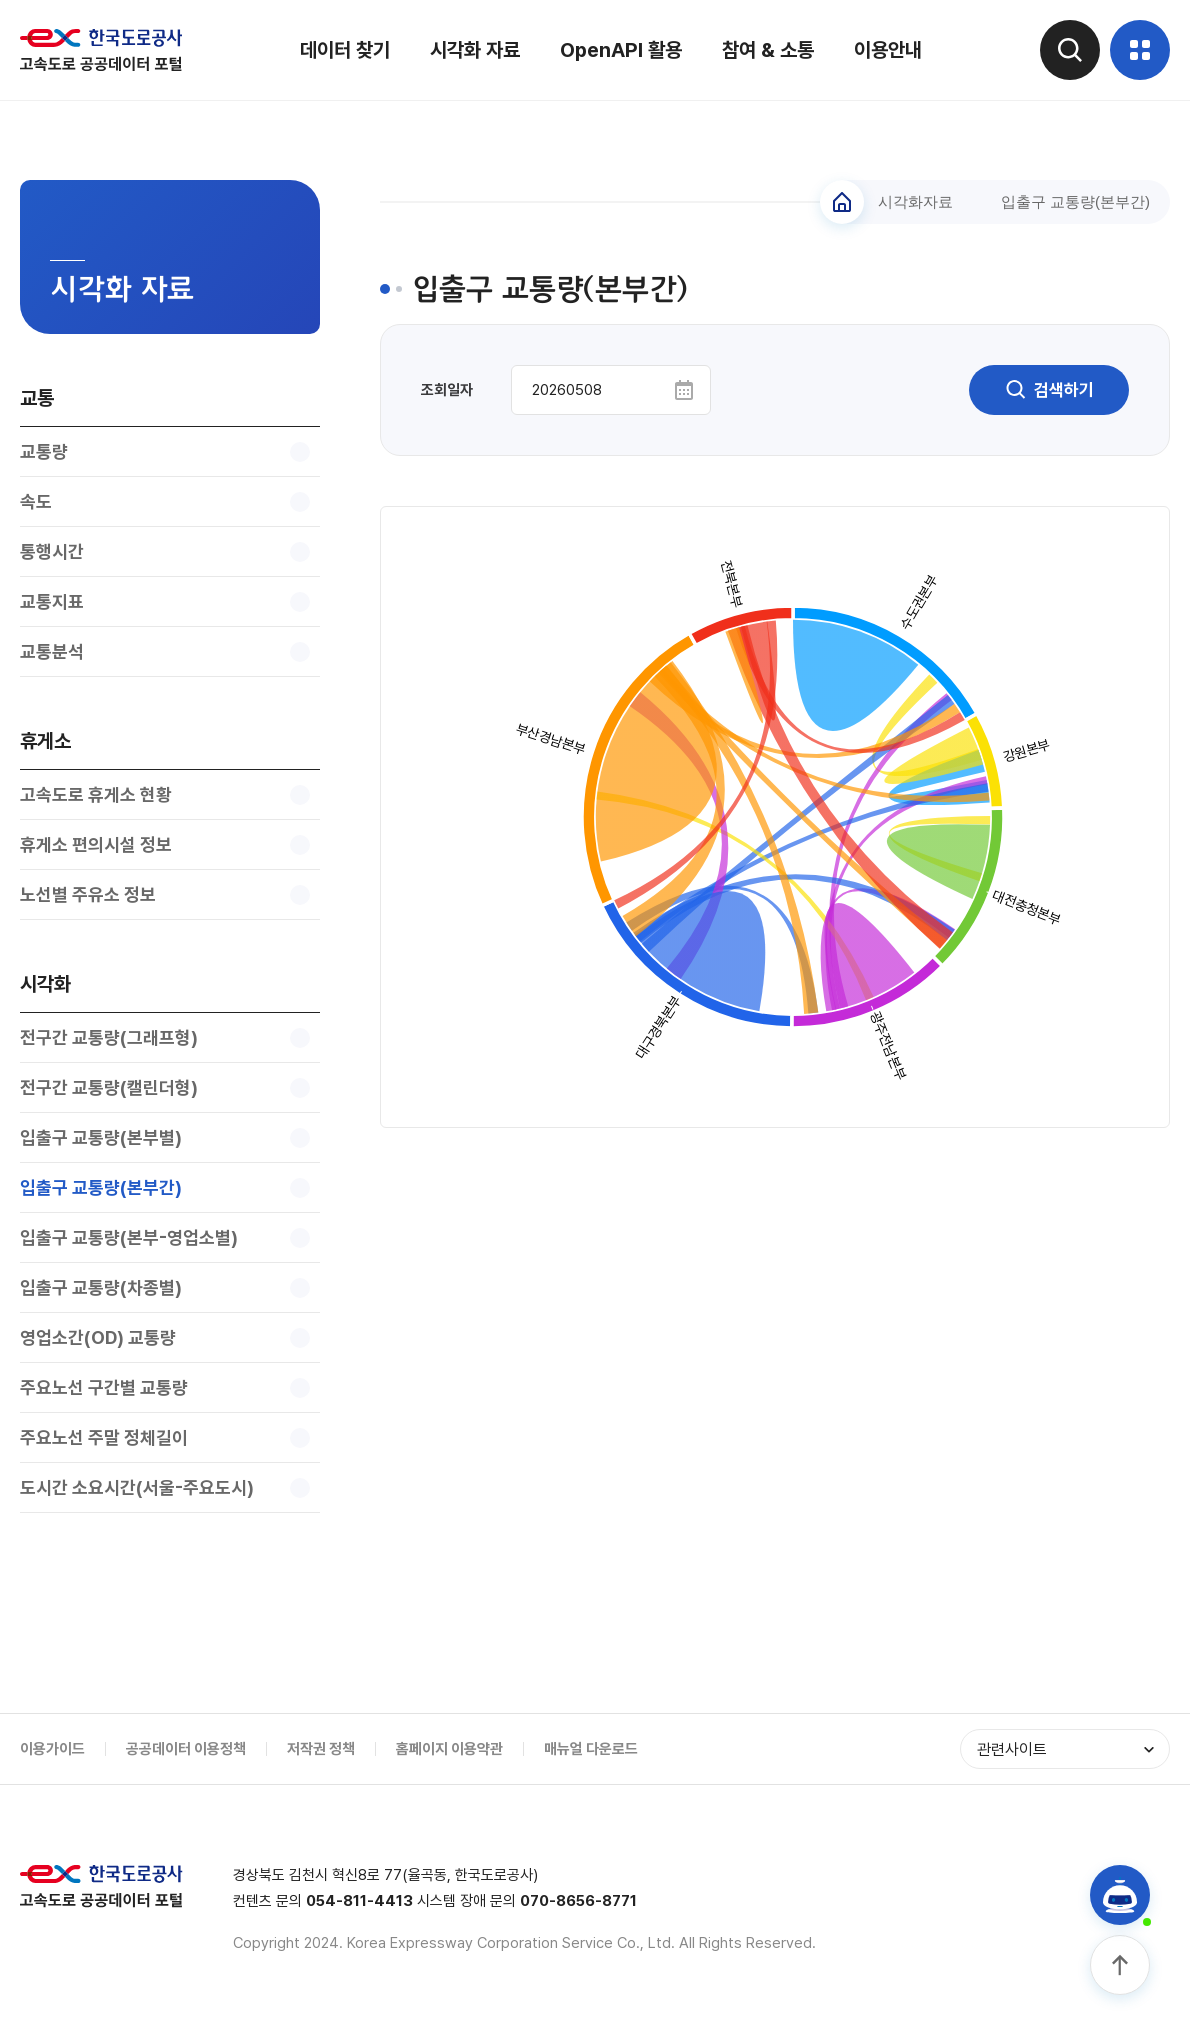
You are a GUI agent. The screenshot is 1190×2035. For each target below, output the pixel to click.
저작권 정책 (321, 1749)
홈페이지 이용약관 (449, 1749)
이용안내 (888, 50)
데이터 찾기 (345, 50)
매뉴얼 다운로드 (591, 1749)
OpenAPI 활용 (621, 50)
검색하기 (1049, 390)
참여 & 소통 (768, 50)
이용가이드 (52, 1749)
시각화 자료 (475, 50)
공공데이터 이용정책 (186, 1749)
